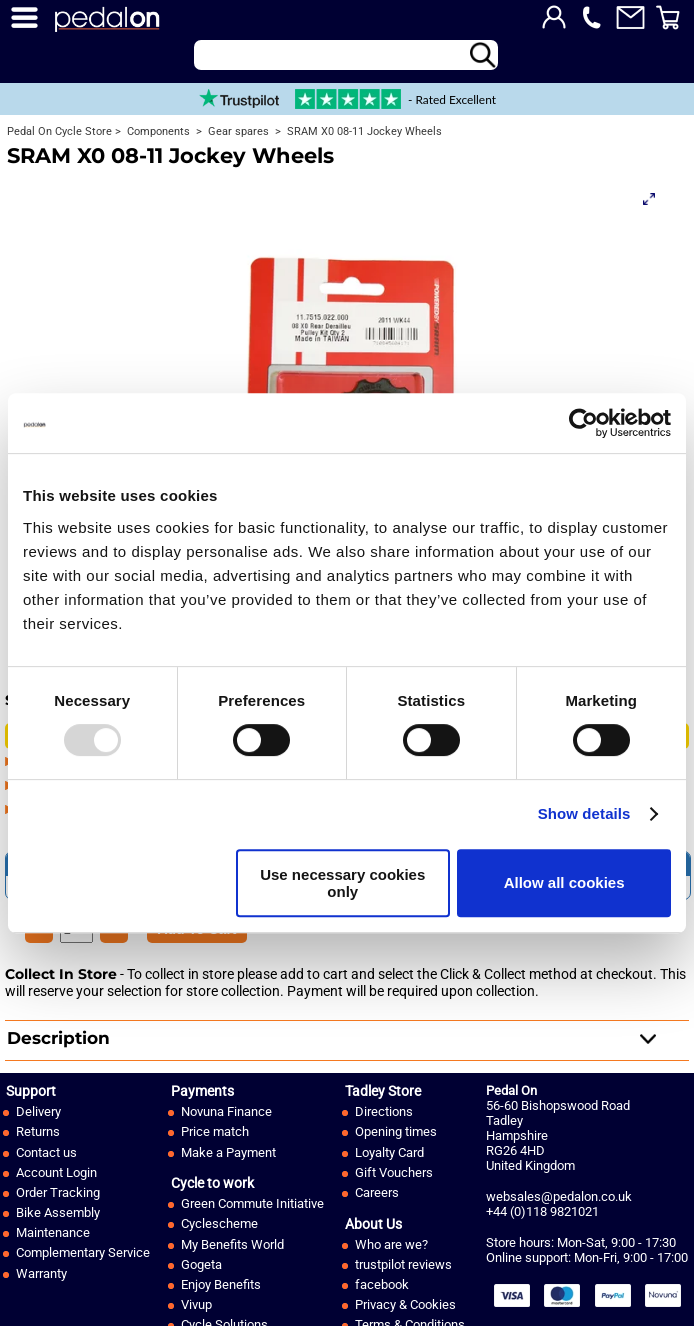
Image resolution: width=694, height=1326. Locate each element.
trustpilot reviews (403, 1264)
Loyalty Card (389, 1152)
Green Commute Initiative (252, 1203)
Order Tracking (58, 1192)
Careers (377, 1192)
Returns (38, 1131)
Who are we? (391, 1244)
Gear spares (237, 131)
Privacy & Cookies (405, 1304)
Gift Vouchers (394, 1172)
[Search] (346, 55)
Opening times (396, 1131)
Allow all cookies (564, 882)
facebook (382, 1284)
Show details (584, 813)
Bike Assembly (58, 1212)
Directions (384, 1111)
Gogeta (201, 1264)
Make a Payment (228, 1152)
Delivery (38, 1111)
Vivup (196, 1304)
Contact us (46, 1152)
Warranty (41, 1273)
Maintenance (53, 1232)
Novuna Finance (226, 1111)
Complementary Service (83, 1252)
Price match (215, 1131)
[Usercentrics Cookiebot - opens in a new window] (583, 423)
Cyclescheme (219, 1223)
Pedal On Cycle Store (59, 131)
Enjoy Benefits (221, 1284)
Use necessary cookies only (342, 883)
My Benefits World (232, 1244)
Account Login (56, 1172)
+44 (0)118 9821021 (542, 1211)
